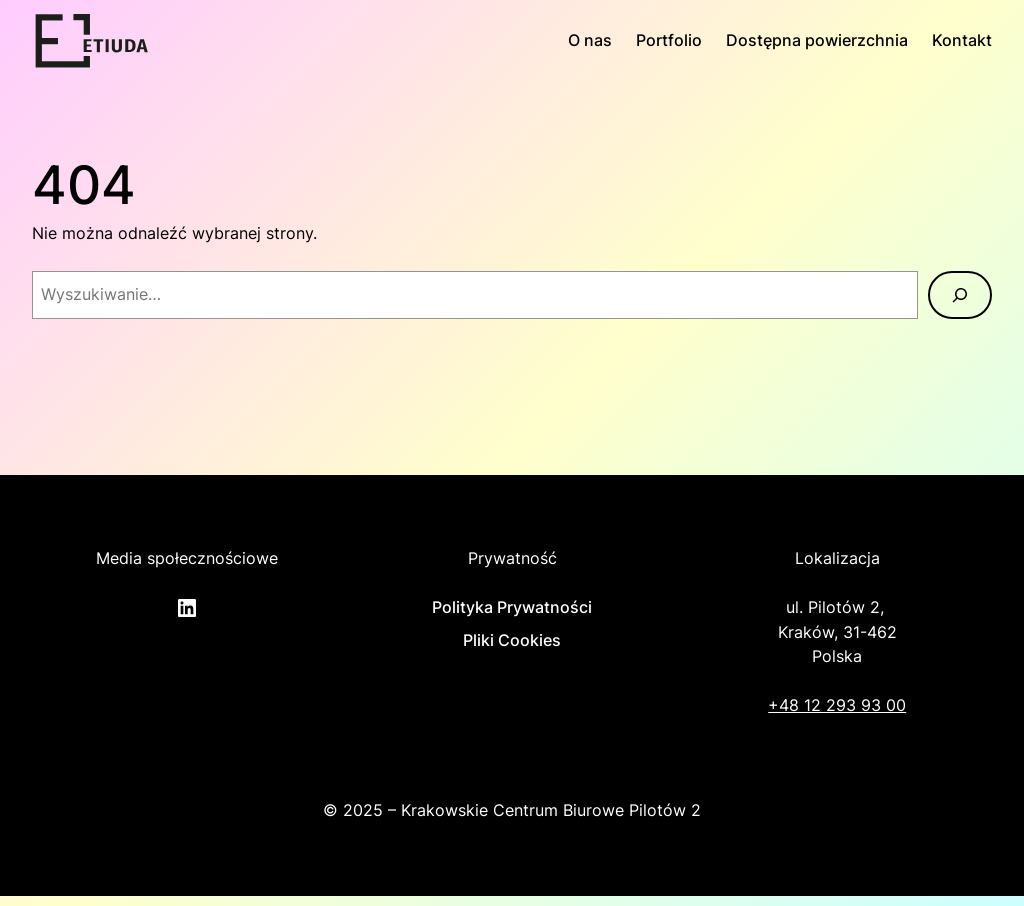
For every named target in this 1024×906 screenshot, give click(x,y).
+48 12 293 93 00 (837, 705)
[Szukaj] (960, 295)
